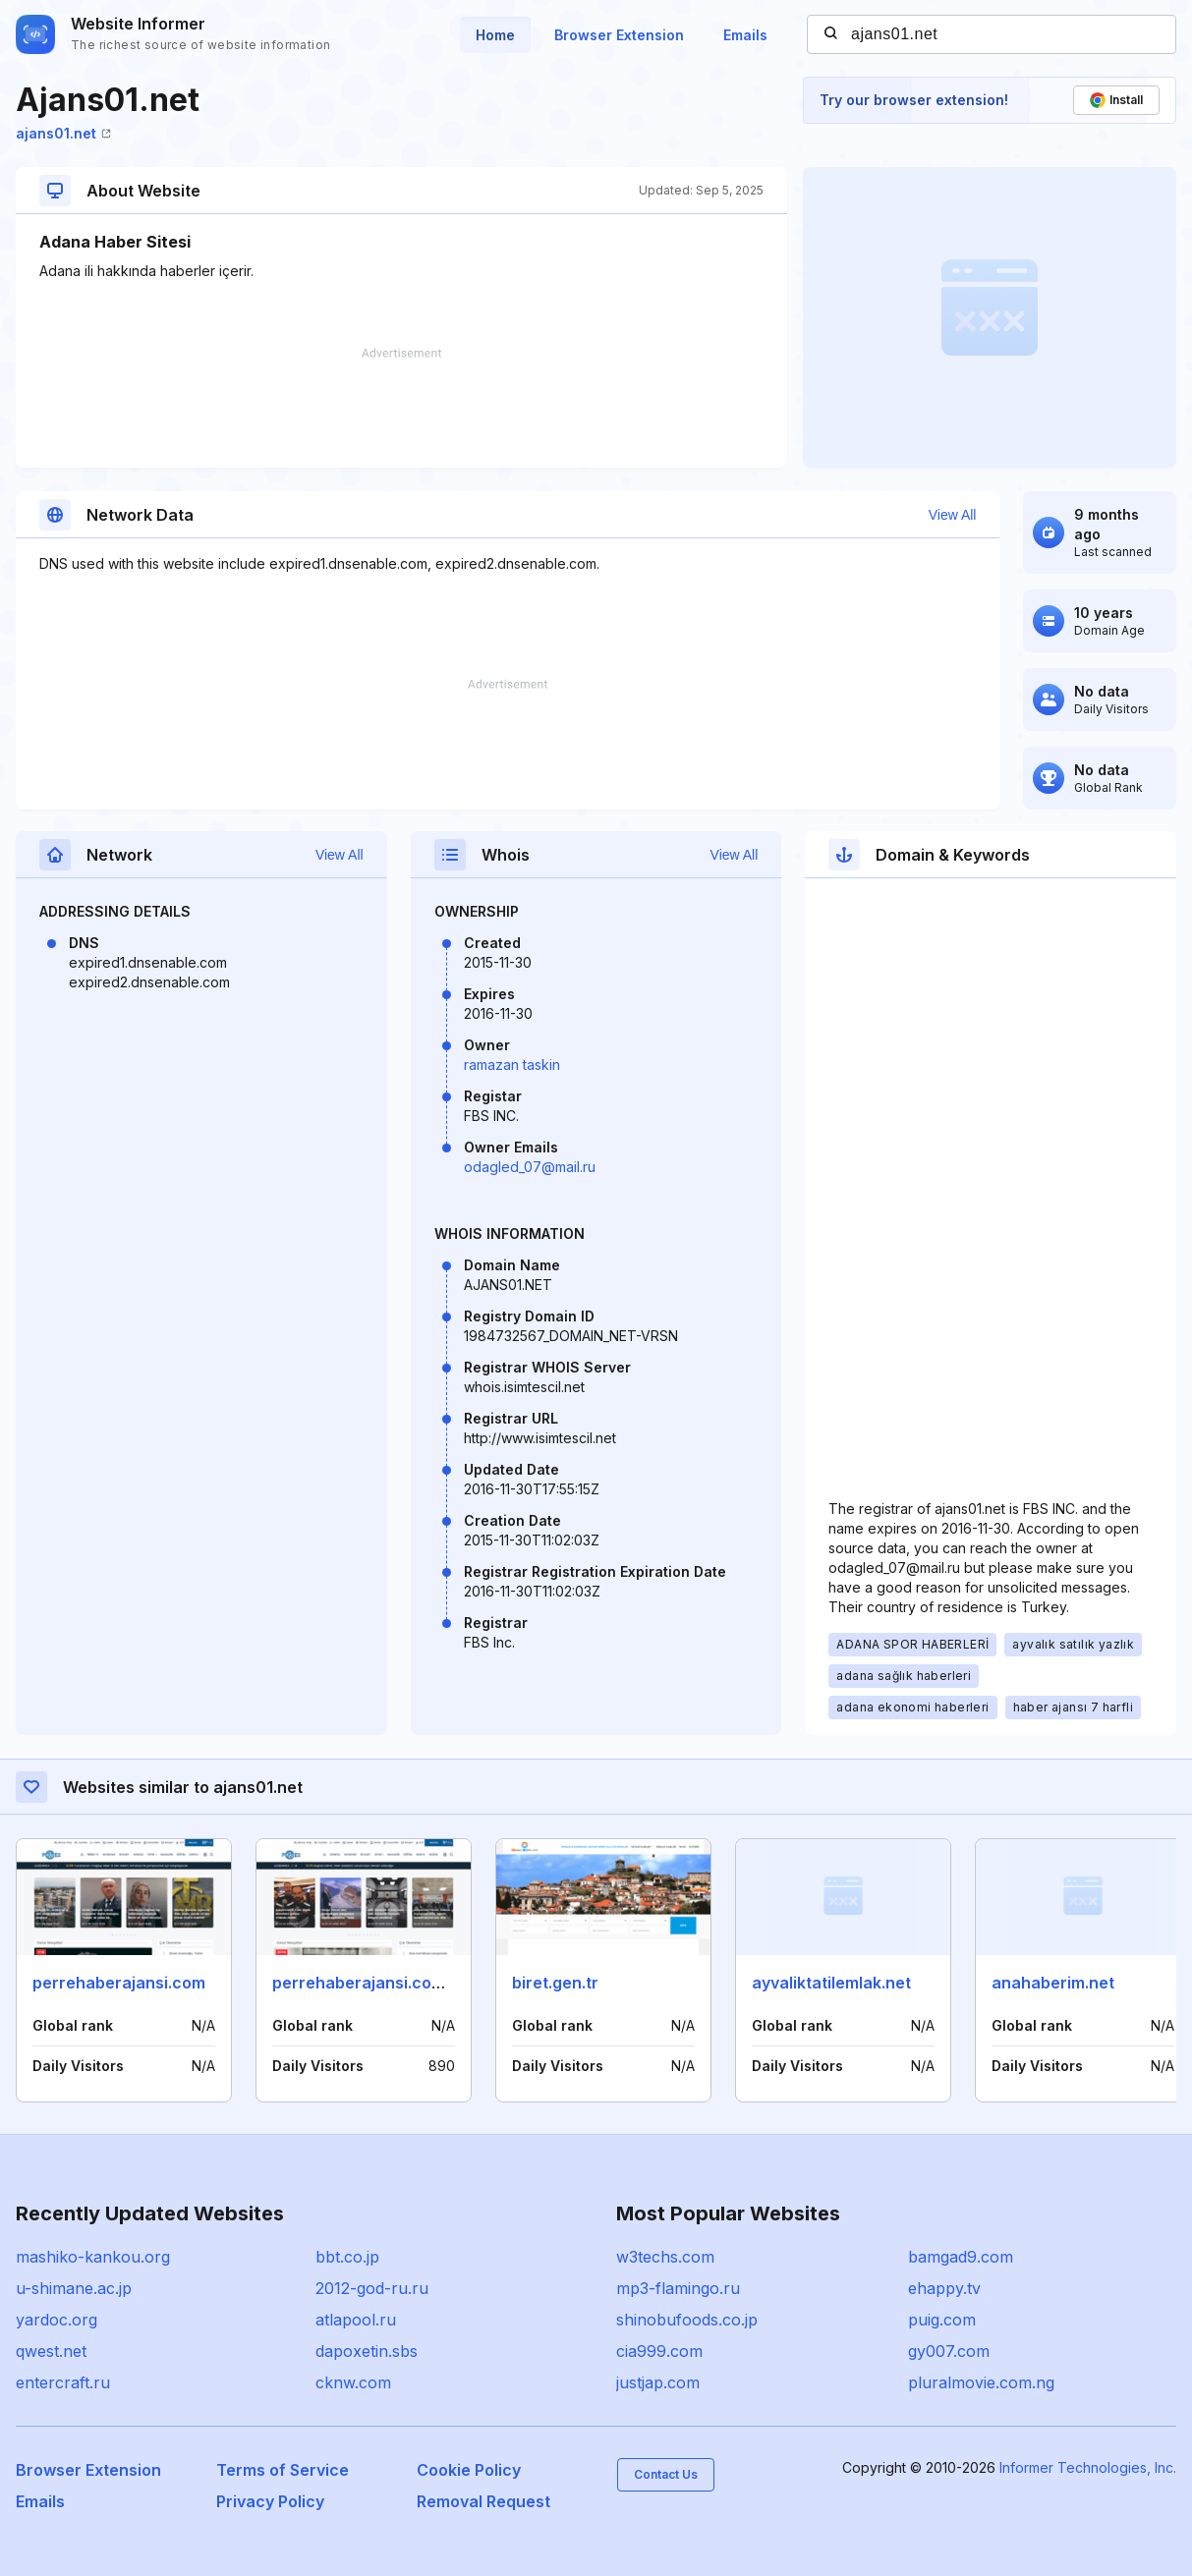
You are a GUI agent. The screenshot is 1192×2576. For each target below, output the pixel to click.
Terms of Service (282, 2470)
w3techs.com (665, 2257)
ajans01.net (63, 133)
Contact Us (666, 2474)
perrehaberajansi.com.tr (367, 1982)
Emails (745, 35)
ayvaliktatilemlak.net (831, 1982)
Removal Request (483, 2501)
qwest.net (51, 2351)
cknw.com (353, 2382)
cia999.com (659, 2351)
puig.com (942, 2319)
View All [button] (953, 515)
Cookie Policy (469, 2470)
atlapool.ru (355, 2319)
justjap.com (658, 2382)
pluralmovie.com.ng (981, 2382)
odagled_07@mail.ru (530, 1166)
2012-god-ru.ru (371, 2288)
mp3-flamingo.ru (678, 2288)
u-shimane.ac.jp (74, 2288)
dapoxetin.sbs (366, 2351)
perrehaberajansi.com (118, 1982)
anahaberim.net (1053, 1982)
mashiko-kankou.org (93, 2257)
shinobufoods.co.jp (687, 2319)
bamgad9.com (960, 2257)
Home (495, 35)
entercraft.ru (63, 2382)
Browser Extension (619, 35)
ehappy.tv (944, 2288)
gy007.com (949, 2351)
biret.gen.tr (555, 1982)
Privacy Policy (270, 2501)
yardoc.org (56, 2319)
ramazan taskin (512, 1064)
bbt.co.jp (347, 2257)
